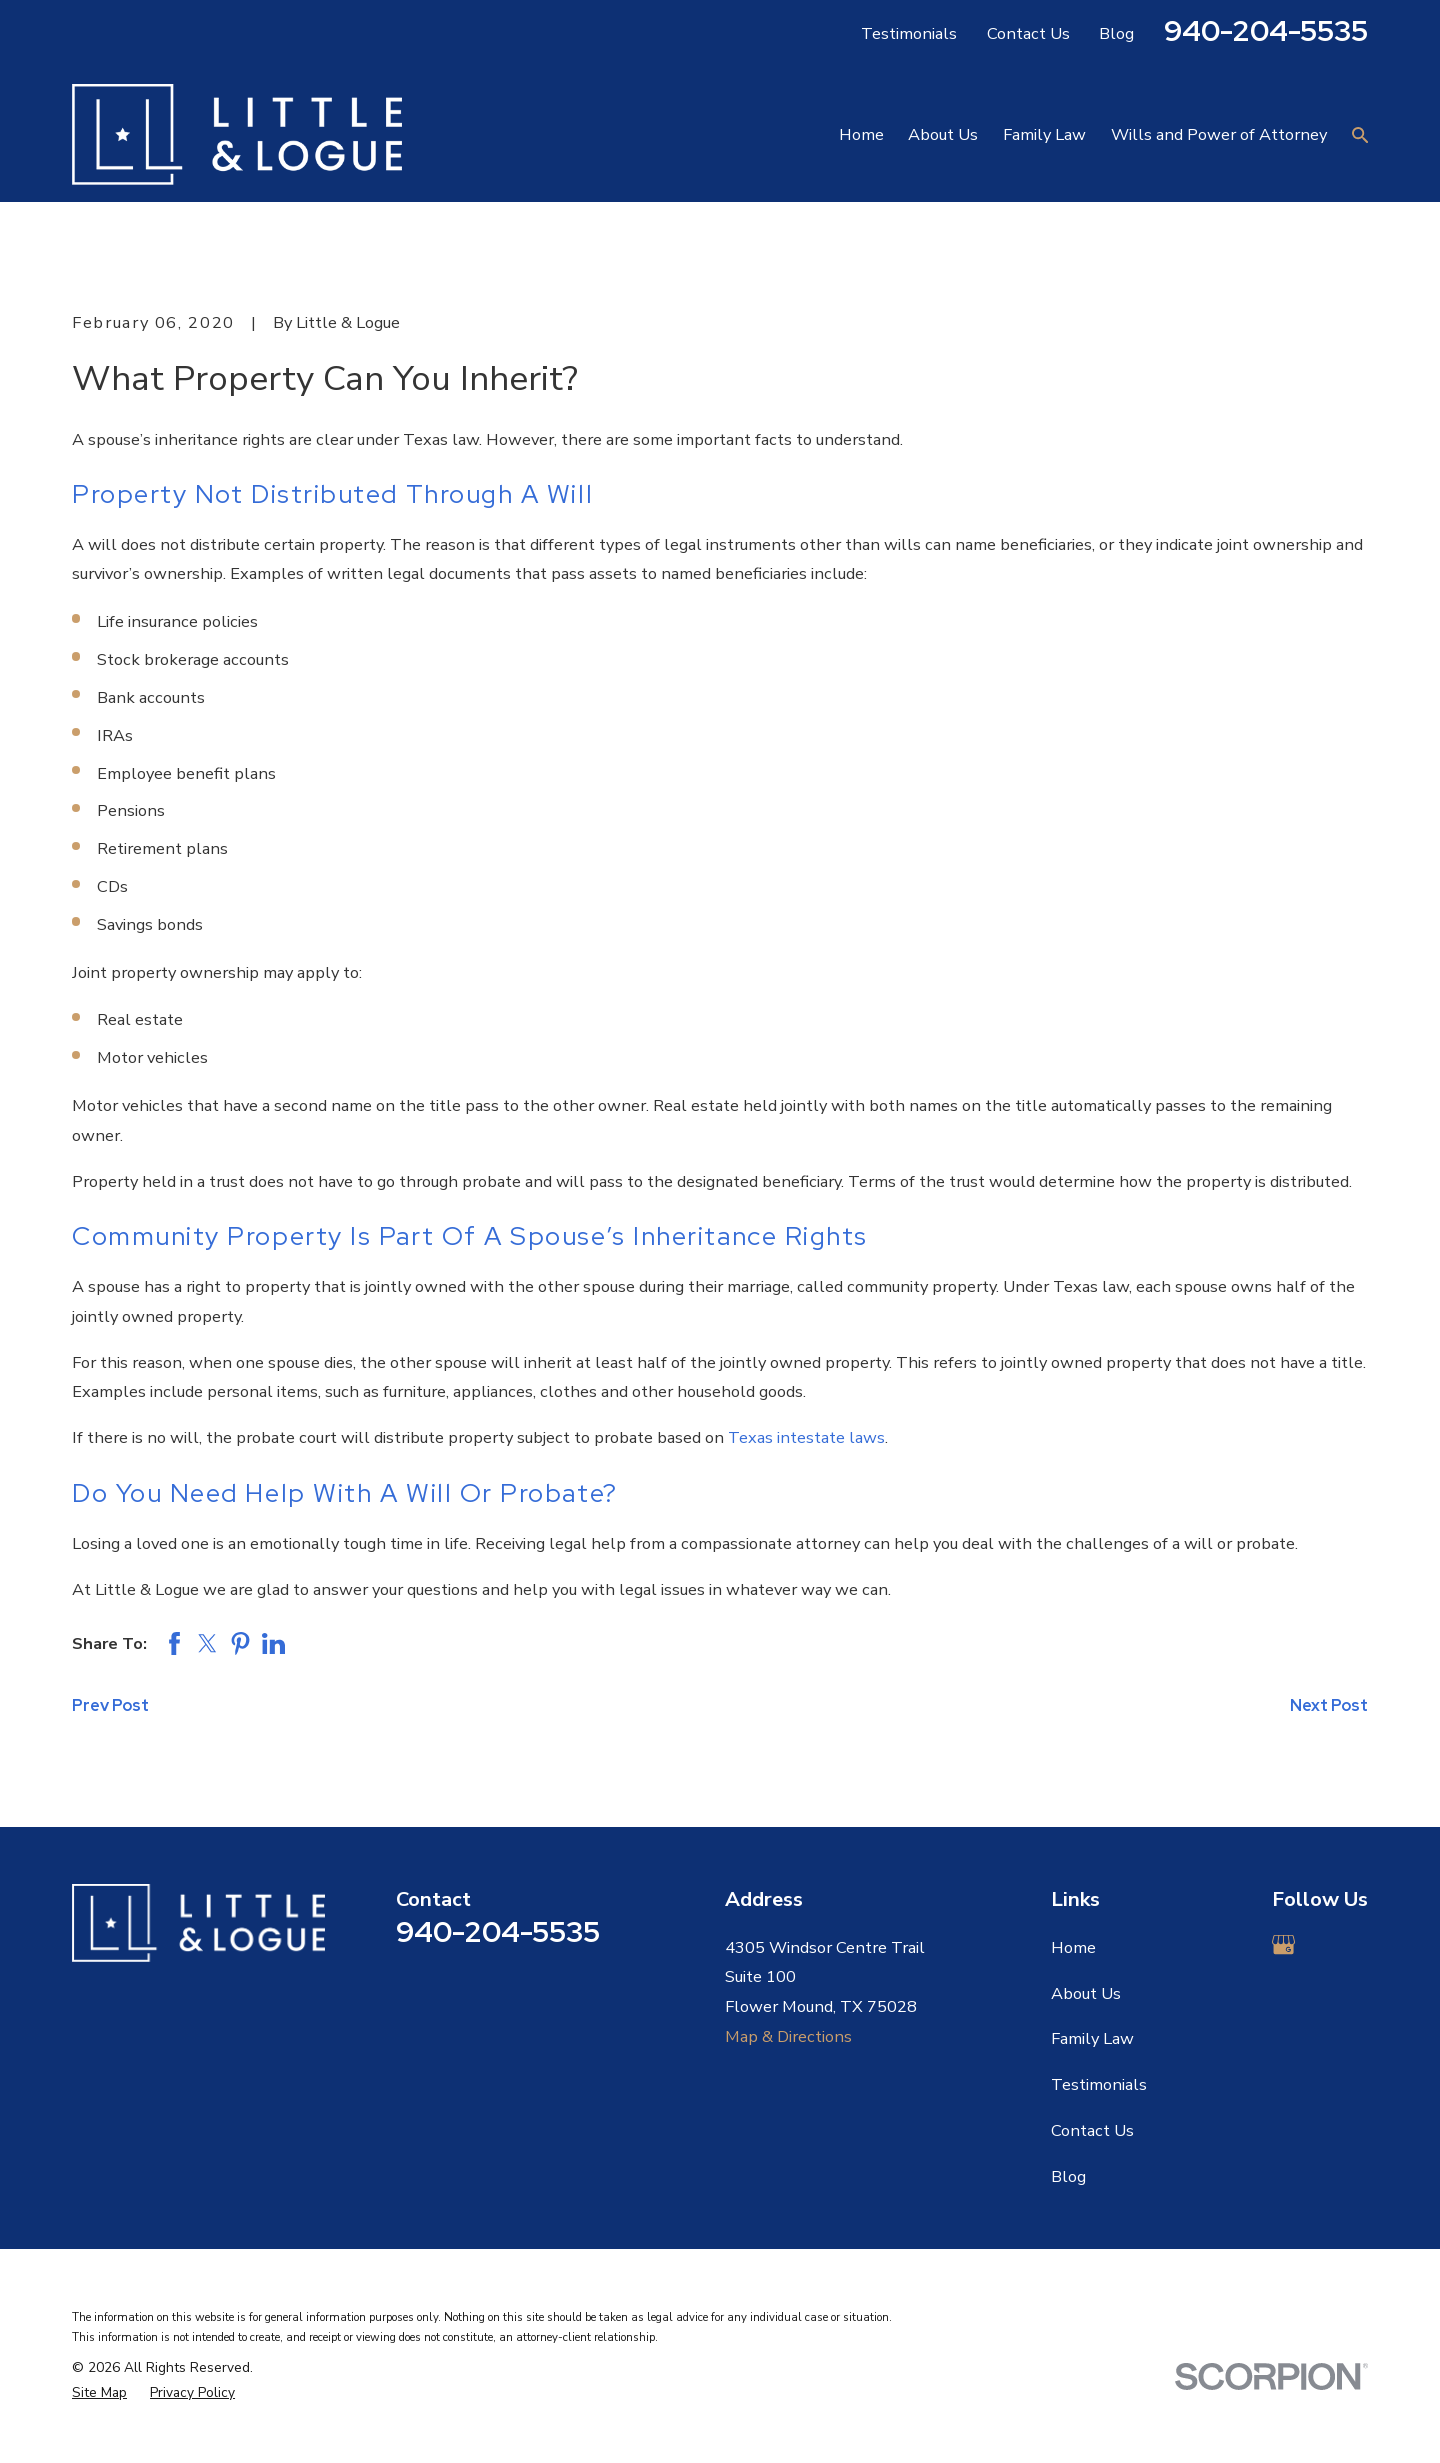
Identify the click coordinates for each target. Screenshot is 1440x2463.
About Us (1086, 1993)
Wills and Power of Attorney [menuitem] (1219, 134)
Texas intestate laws (806, 1437)
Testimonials (909, 33)
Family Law (1092, 2038)
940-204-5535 (1266, 30)
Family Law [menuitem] (1044, 134)
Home (1073, 1947)
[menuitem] (99, 2393)
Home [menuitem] (861, 134)
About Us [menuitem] (943, 134)
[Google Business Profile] (1283, 1944)
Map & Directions (788, 2036)
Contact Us (1028, 33)
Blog (1116, 33)
